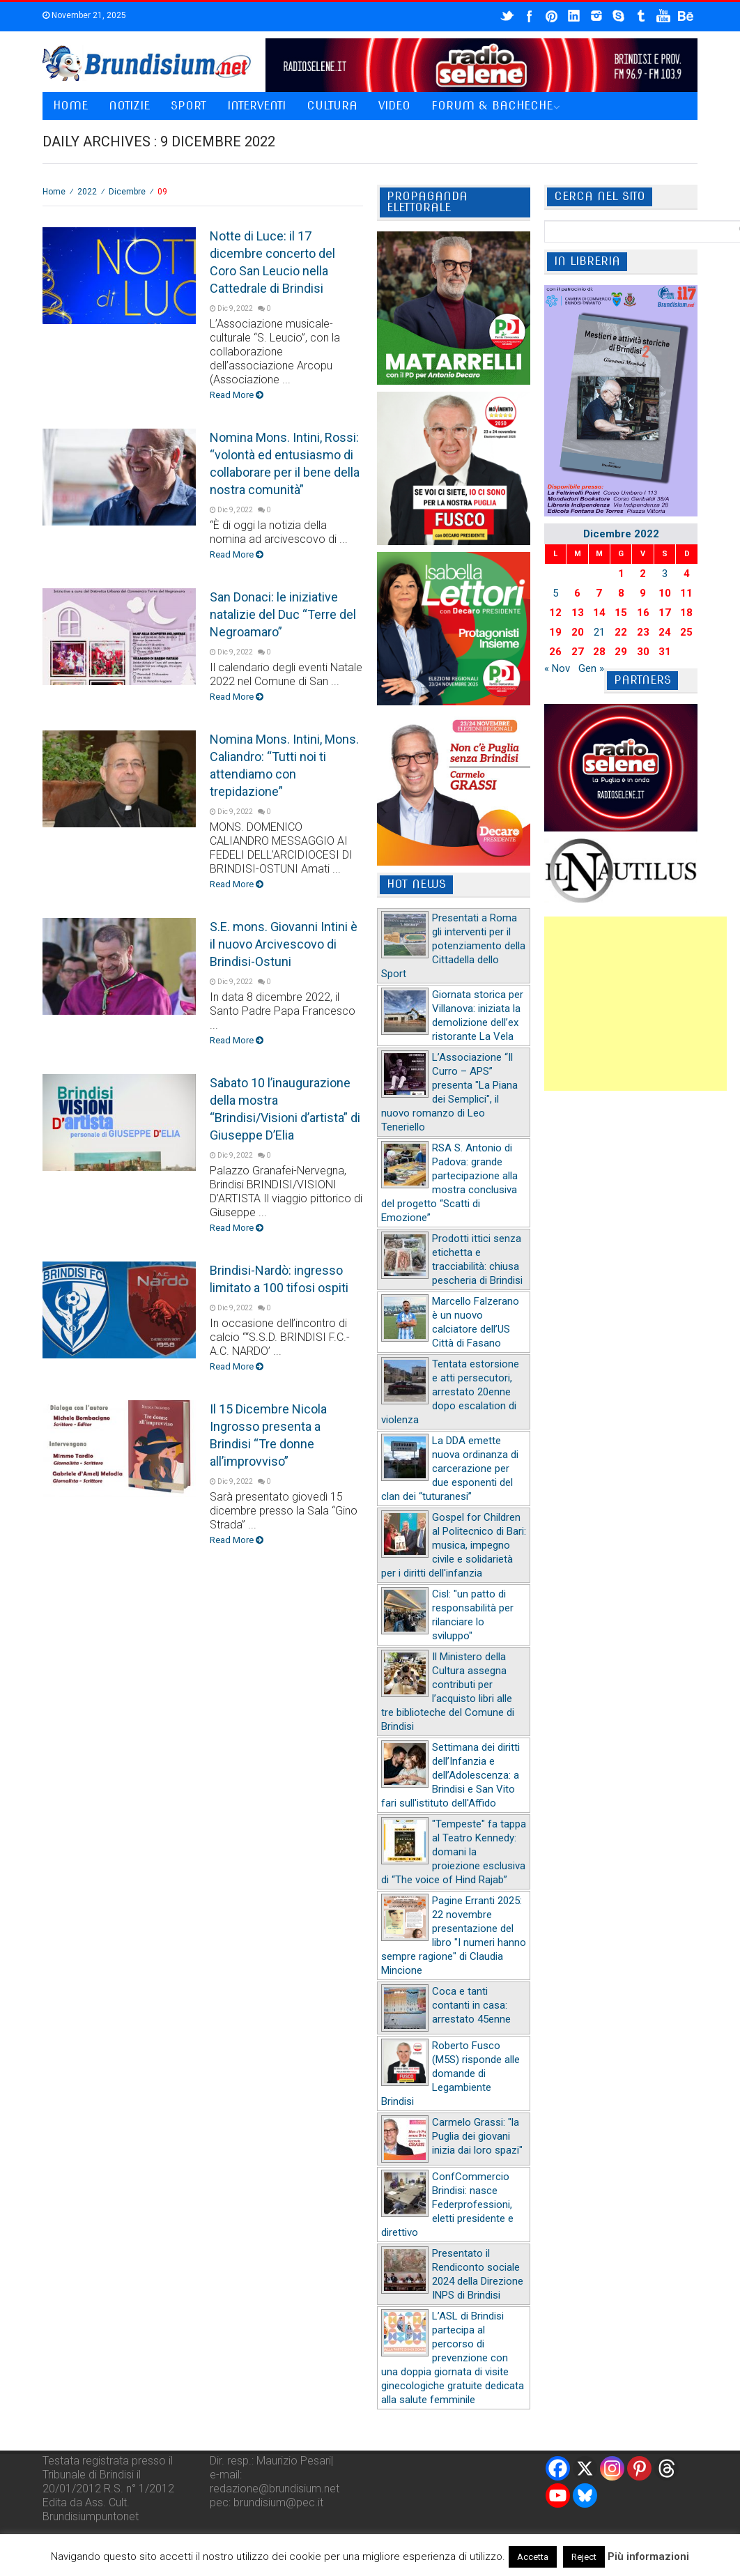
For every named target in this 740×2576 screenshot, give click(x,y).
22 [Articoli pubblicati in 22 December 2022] (621, 632)
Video (394, 105)
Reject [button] (583, 2557)
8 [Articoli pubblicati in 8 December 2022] (621, 593)
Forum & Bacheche (492, 105)
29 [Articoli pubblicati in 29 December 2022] (621, 651)
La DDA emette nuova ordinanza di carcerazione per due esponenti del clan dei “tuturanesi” (449, 1468)
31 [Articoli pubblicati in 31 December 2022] (664, 651)
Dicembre (127, 192)
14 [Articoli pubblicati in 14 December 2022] (599, 612)
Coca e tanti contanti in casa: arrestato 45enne (471, 2005)
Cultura (332, 105)
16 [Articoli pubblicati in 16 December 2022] (643, 612)
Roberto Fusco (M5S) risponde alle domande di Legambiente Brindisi (450, 2073)
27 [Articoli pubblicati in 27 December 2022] (577, 651)
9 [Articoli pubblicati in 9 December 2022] (643, 593)
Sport (188, 105)
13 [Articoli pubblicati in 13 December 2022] (577, 612)
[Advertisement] (635, 1004)
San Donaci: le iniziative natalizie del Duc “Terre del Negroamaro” (283, 614)
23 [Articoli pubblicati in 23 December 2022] (643, 632)
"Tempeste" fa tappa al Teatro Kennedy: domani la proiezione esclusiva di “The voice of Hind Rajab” (453, 1852)
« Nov (557, 668)
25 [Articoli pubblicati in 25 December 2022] (686, 632)
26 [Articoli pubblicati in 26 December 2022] (555, 651)
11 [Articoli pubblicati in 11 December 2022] (686, 593)
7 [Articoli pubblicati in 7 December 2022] (599, 593)
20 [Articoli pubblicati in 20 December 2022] (577, 632)
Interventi (256, 105)
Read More (236, 395)
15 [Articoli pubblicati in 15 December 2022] (621, 612)
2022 (87, 192)
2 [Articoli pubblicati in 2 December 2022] (643, 573)
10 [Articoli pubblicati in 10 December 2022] (664, 593)
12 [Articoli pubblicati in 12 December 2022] (555, 612)
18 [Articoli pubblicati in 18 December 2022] (686, 612)
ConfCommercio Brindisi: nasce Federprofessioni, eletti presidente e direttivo (447, 2204)
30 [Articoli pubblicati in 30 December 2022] (643, 651)
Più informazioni (648, 2556)
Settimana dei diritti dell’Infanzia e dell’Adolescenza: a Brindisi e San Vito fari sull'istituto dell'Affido (450, 1775)
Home (70, 105)
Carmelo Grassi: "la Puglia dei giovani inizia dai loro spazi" (477, 2136)
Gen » (591, 668)
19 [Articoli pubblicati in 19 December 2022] (555, 632)
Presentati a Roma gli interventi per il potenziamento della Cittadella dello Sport (453, 946)
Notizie (129, 105)
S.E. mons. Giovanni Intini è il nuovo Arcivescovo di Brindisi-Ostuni (283, 944)
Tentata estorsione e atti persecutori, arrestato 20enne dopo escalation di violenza (450, 1392)
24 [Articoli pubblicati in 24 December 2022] (664, 632)
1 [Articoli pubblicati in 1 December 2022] (621, 573)
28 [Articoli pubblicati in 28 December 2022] (599, 651)
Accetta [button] (532, 2557)
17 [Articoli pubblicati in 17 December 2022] (664, 612)
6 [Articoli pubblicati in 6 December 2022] (577, 593)
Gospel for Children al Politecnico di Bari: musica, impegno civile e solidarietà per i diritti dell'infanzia (453, 1545)
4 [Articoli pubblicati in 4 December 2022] (687, 573)
